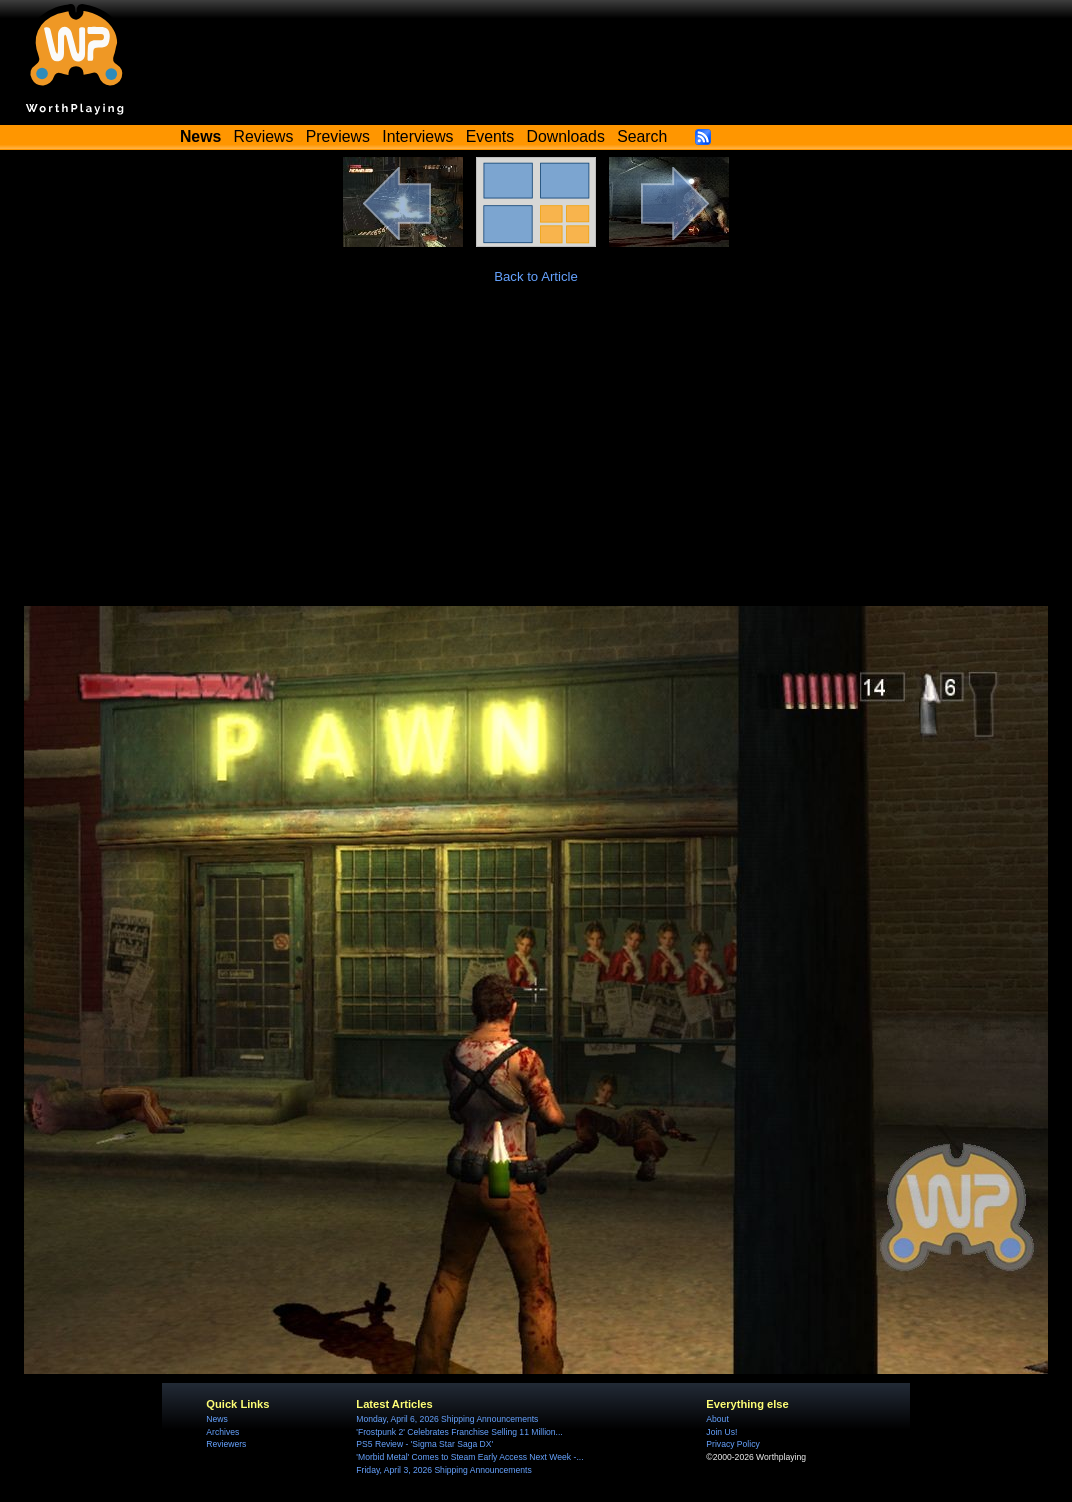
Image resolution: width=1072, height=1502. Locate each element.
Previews (338, 136)
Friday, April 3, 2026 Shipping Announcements (443, 1470)
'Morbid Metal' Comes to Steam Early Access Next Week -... (469, 1457)
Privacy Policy (732, 1444)
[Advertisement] (536, 456)
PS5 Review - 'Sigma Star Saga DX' (424, 1444)
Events (490, 136)
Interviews (417, 136)
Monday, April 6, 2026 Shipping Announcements (447, 1419)
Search (642, 136)
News (216, 1419)
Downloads (566, 136)
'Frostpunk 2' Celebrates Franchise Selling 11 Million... (459, 1432)
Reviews (264, 136)
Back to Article (536, 276)
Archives (222, 1432)
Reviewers (226, 1444)
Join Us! (721, 1432)
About (717, 1419)
